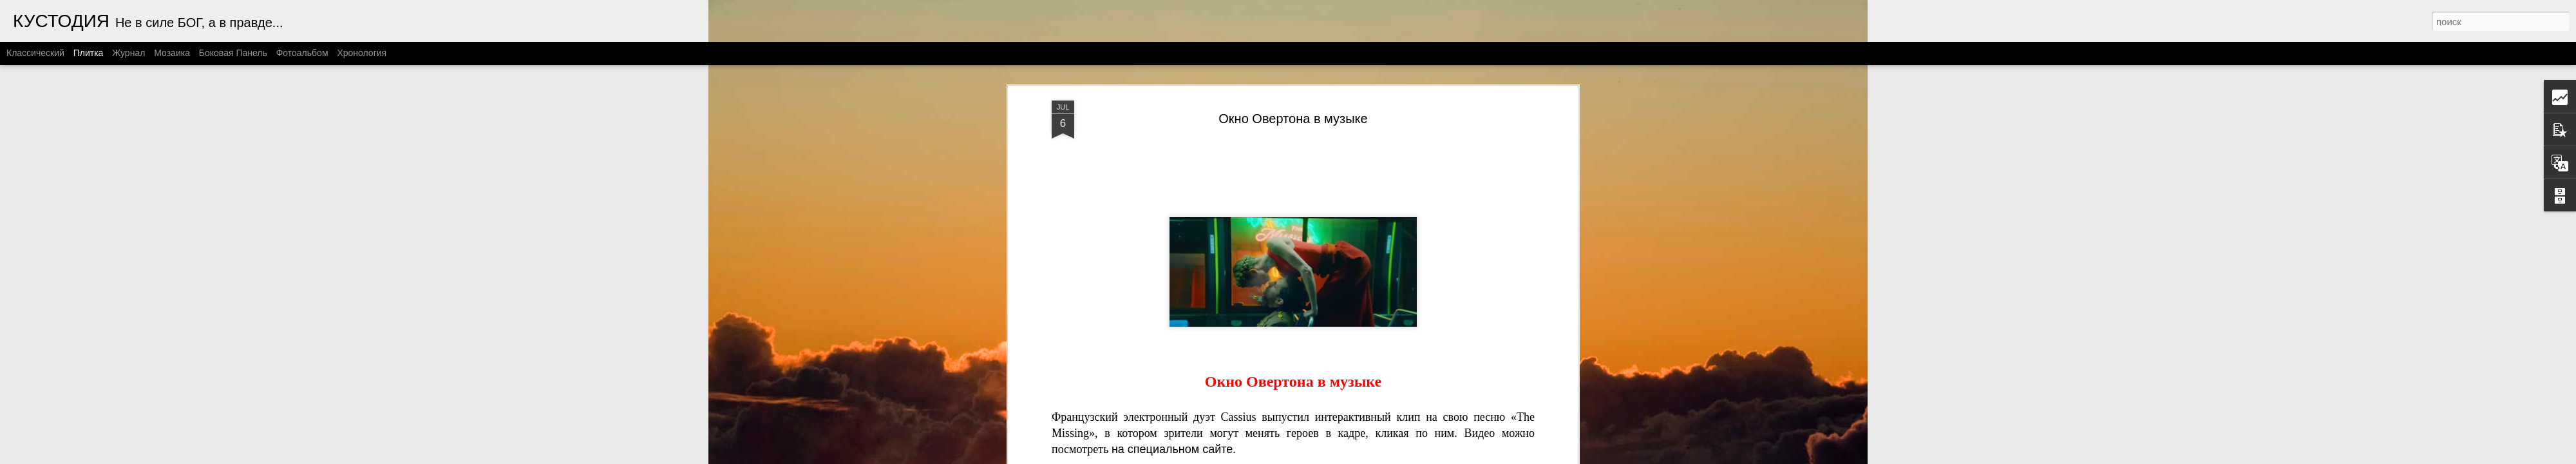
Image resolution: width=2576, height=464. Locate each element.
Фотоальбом (302, 53)
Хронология (361, 53)
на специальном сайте (1172, 449)
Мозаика (172, 53)
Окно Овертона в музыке (1292, 118)
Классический (35, 53)
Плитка (88, 53)
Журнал (128, 53)
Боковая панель (233, 53)
